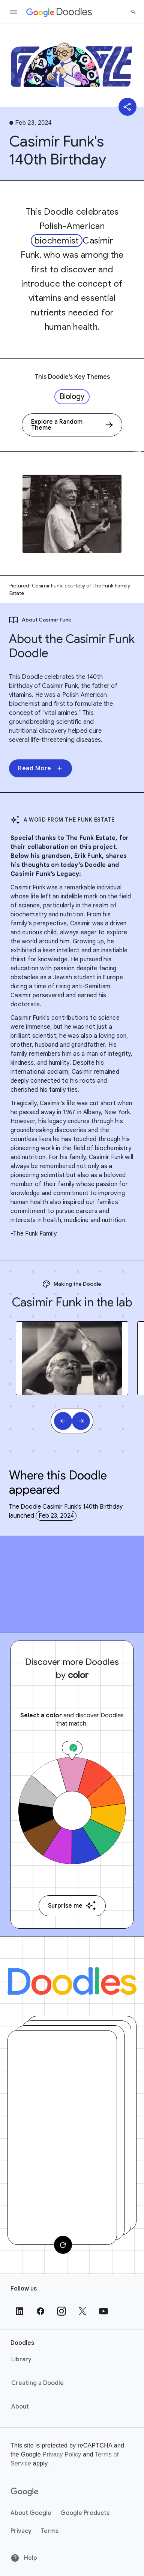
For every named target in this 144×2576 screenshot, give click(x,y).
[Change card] (63, 2245)
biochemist (56, 240)
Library (21, 2359)
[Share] (127, 107)
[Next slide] (81, 1421)
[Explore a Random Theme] (72, 424)
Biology (72, 396)
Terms (49, 2531)
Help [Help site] (23, 2558)
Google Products (85, 2513)
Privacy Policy (61, 2454)
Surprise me (72, 1905)
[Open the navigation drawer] (13, 12)
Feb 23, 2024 (56, 1516)
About (20, 2406)
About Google (30, 2513)
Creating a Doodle (37, 2383)
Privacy (21, 2531)
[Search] (133, 12)
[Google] (24, 2492)
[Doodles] (72, 1981)
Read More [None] (40, 768)
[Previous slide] (63, 1421)
